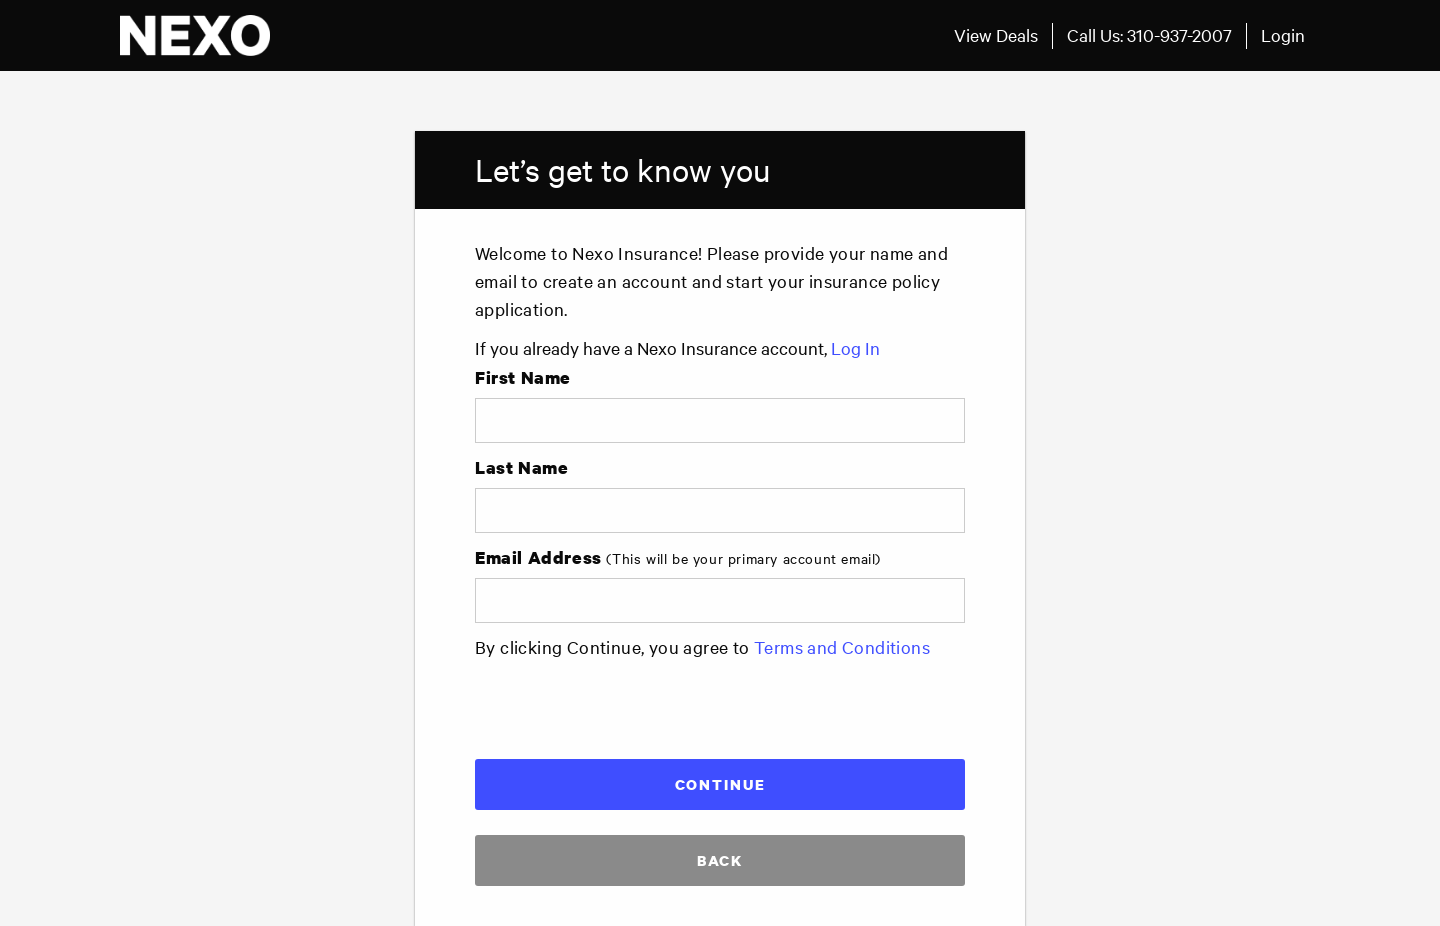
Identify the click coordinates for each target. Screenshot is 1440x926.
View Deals (996, 34)
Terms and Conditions (842, 646)
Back (720, 860)
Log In (855, 347)
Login (1283, 34)
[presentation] (627, 705)
